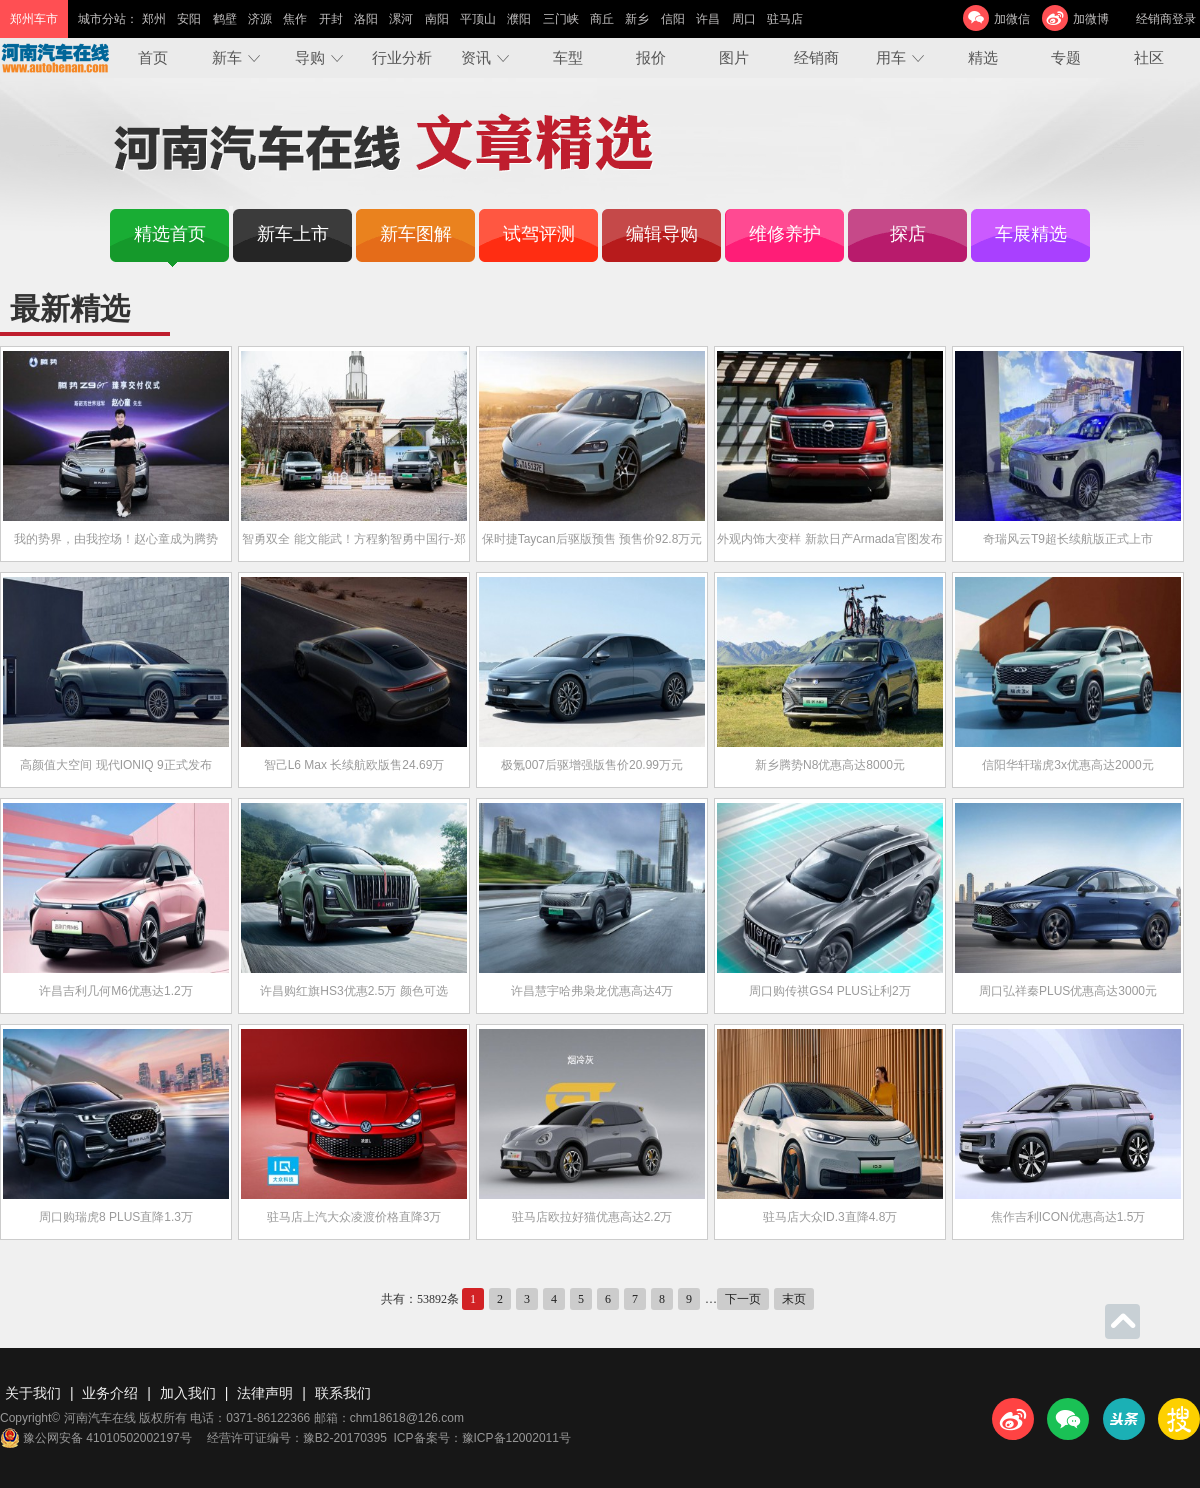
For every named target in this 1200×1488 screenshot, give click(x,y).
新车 (227, 57)
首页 (153, 57)
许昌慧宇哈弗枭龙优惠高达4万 (592, 991)
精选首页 (170, 234)
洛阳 (366, 19)
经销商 (816, 57)
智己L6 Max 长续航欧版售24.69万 (354, 765)
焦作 (295, 19)
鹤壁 (225, 19)
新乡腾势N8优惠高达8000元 (830, 765)
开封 (331, 19)
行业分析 (402, 57)
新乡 (637, 19)
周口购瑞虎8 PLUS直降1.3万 (116, 1217)
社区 (1149, 57)
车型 (568, 57)
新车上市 (293, 234)
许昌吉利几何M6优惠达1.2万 (115, 991)
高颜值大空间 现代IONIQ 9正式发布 (115, 765)
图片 (734, 57)
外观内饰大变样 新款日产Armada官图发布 (829, 539)
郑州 (154, 19)
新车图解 (416, 234)
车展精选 (1031, 234)
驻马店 (785, 19)
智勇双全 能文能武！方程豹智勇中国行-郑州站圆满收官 (353, 557)
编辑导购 (662, 234)
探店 (908, 234)
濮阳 (519, 19)
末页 (794, 1299)
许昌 (708, 19)
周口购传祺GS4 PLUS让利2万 (829, 991)
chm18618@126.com (407, 1418)
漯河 (401, 19)
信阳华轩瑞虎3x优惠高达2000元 (1067, 765)
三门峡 (561, 19)
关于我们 (33, 1393)
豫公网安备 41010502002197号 (96, 1438)
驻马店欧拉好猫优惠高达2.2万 (592, 1217)
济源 (260, 19)
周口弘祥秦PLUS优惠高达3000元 (1068, 991)
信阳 (673, 19)
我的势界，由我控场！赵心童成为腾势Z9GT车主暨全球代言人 (116, 557)
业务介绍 (110, 1393)
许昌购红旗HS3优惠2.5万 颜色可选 (353, 991)
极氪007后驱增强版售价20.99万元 (592, 765)
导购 (310, 57)
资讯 (476, 57)
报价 (651, 57)
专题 (1066, 57)
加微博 (1091, 19)
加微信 (1012, 19)
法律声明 (265, 1393)
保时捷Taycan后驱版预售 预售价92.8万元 (592, 539)
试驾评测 (539, 234)
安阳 (189, 19)
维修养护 (785, 234)
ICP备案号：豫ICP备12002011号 (482, 1438)
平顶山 (478, 19)
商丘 (602, 19)
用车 (891, 57)
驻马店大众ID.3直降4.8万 (830, 1217)
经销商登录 (1166, 19)
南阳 (437, 19)
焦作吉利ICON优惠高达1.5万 (1068, 1217)
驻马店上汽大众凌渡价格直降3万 (354, 1217)
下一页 (743, 1299)
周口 (744, 19)
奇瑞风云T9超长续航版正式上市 (1068, 539)
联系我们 (343, 1393)
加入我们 (188, 1393)
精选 (983, 57)
